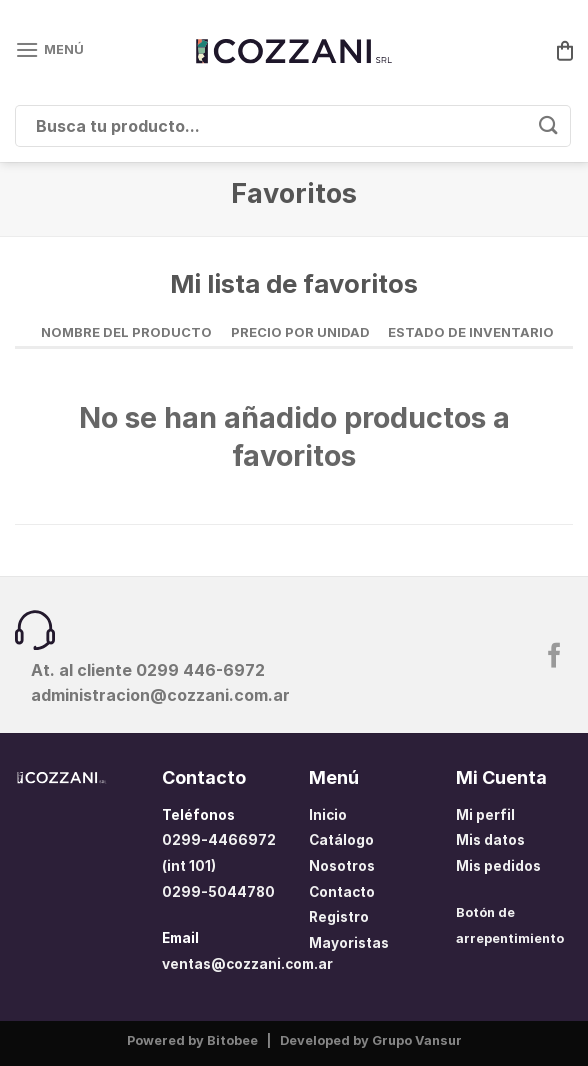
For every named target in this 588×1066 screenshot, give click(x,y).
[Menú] (49, 49)
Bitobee (232, 1040)
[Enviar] (549, 125)
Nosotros (342, 866)
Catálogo (341, 840)
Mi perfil (485, 815)
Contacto (342, 892)
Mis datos (490, 840)
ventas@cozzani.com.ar (247, 964)
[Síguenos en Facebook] (554, 657)
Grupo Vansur (417, 1040)
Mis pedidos (498, 866)
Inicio (328, 815)
